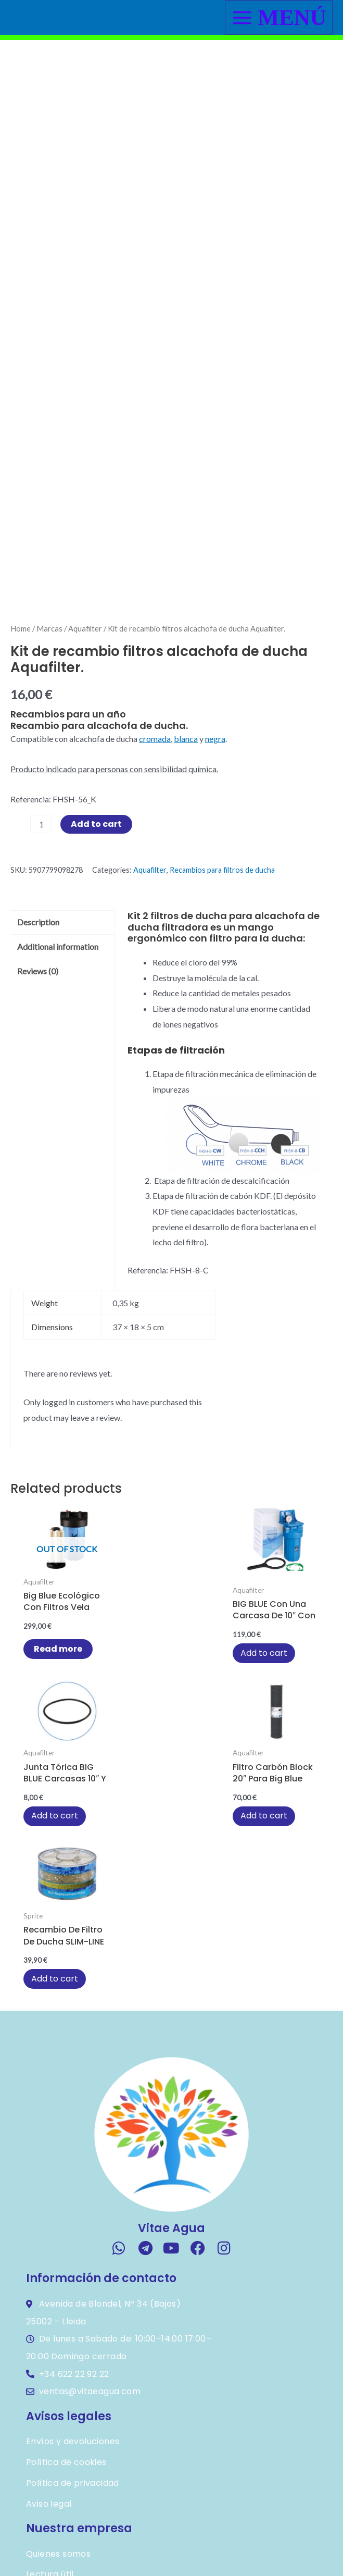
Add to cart (96, 899)
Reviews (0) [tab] (37, 1045)
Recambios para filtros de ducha (222, 944)
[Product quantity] (41, 899)
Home (20, 703)
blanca (186, 814)
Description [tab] (38, 997)
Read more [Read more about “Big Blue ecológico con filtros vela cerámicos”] (53, 1729)
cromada (155, 814)
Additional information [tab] (57, 1021)
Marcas (49, 703)
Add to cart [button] (162, 1733)
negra (215, 814)
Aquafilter (85, 703)
